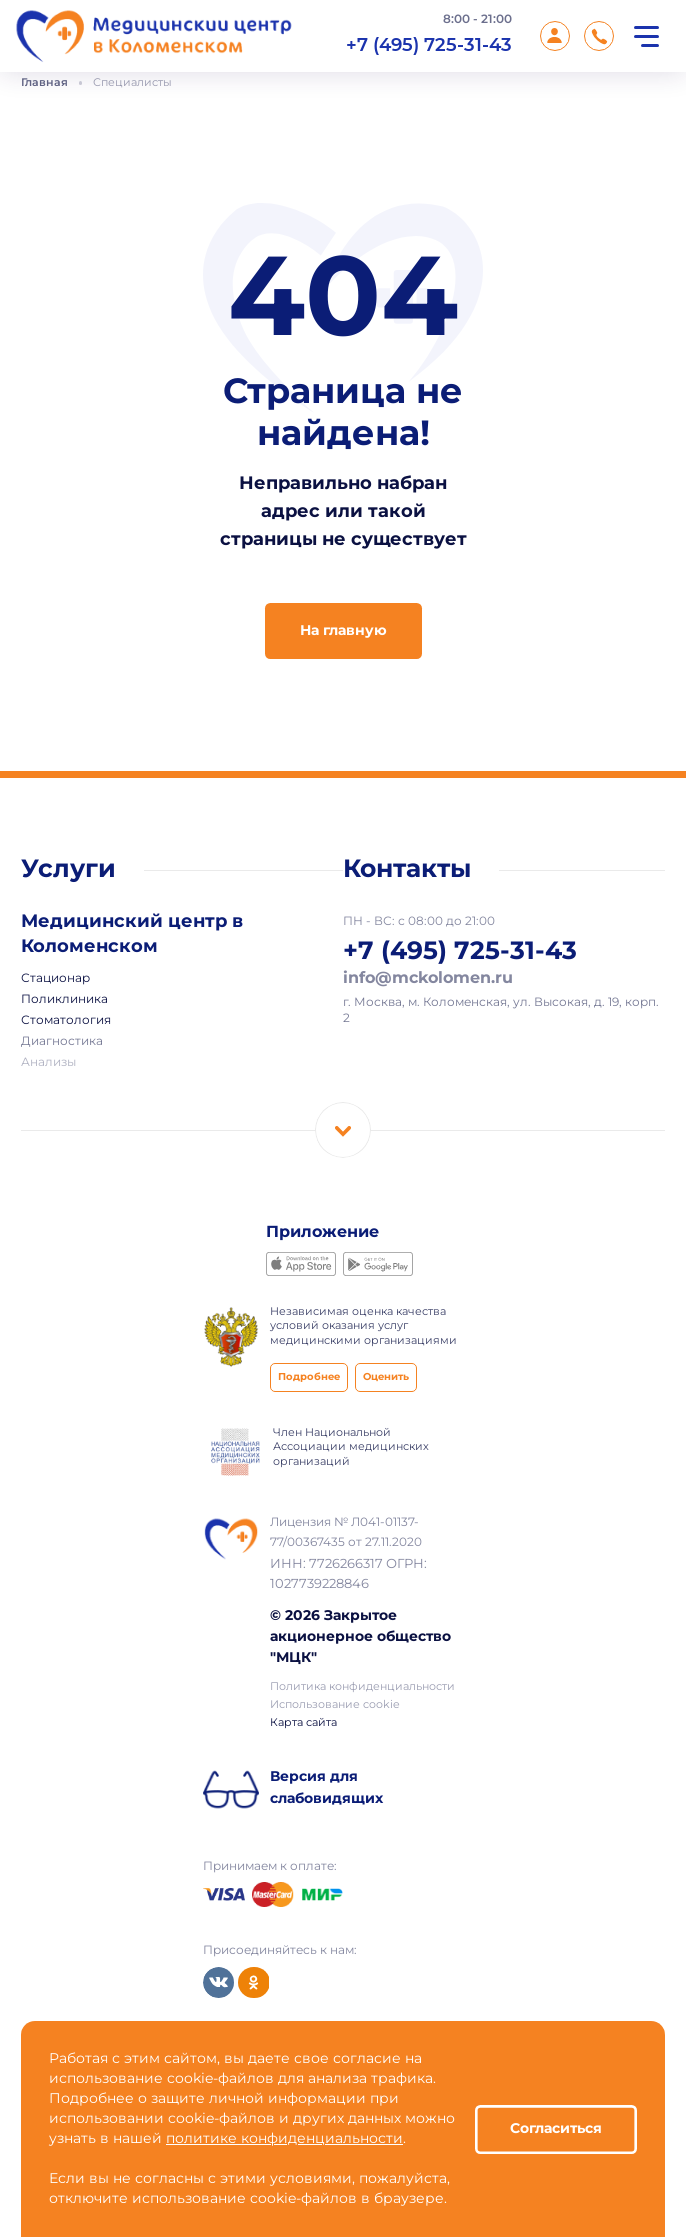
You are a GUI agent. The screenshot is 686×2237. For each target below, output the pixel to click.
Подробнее (309, 1377)
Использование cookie (335, 1705)
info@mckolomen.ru (428, 978)
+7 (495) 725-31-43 (429, 44)
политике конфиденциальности (284, 2139)
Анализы (48, 1063)
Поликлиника (64, 1000)
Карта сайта (303, 1723)
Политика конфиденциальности (362, 1687)
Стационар (55, 979)
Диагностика (62, 1042)
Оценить (386, 1377)
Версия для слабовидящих (326, 1788)
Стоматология (66, 1021)
